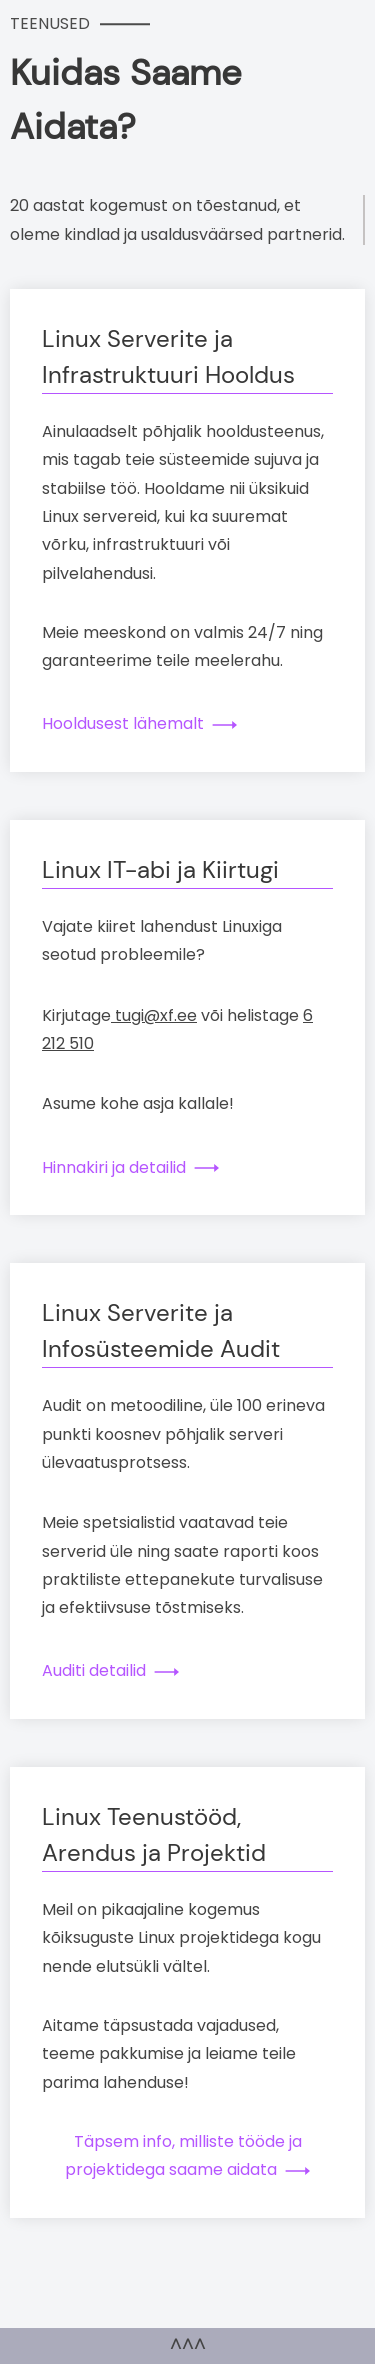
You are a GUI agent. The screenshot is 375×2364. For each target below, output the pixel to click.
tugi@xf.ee (154, 1015)
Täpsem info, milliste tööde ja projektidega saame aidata (185, 2155)
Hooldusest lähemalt (123, 723)
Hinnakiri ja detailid (114, 1167)
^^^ (188, 2345)
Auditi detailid (94, 1670)
